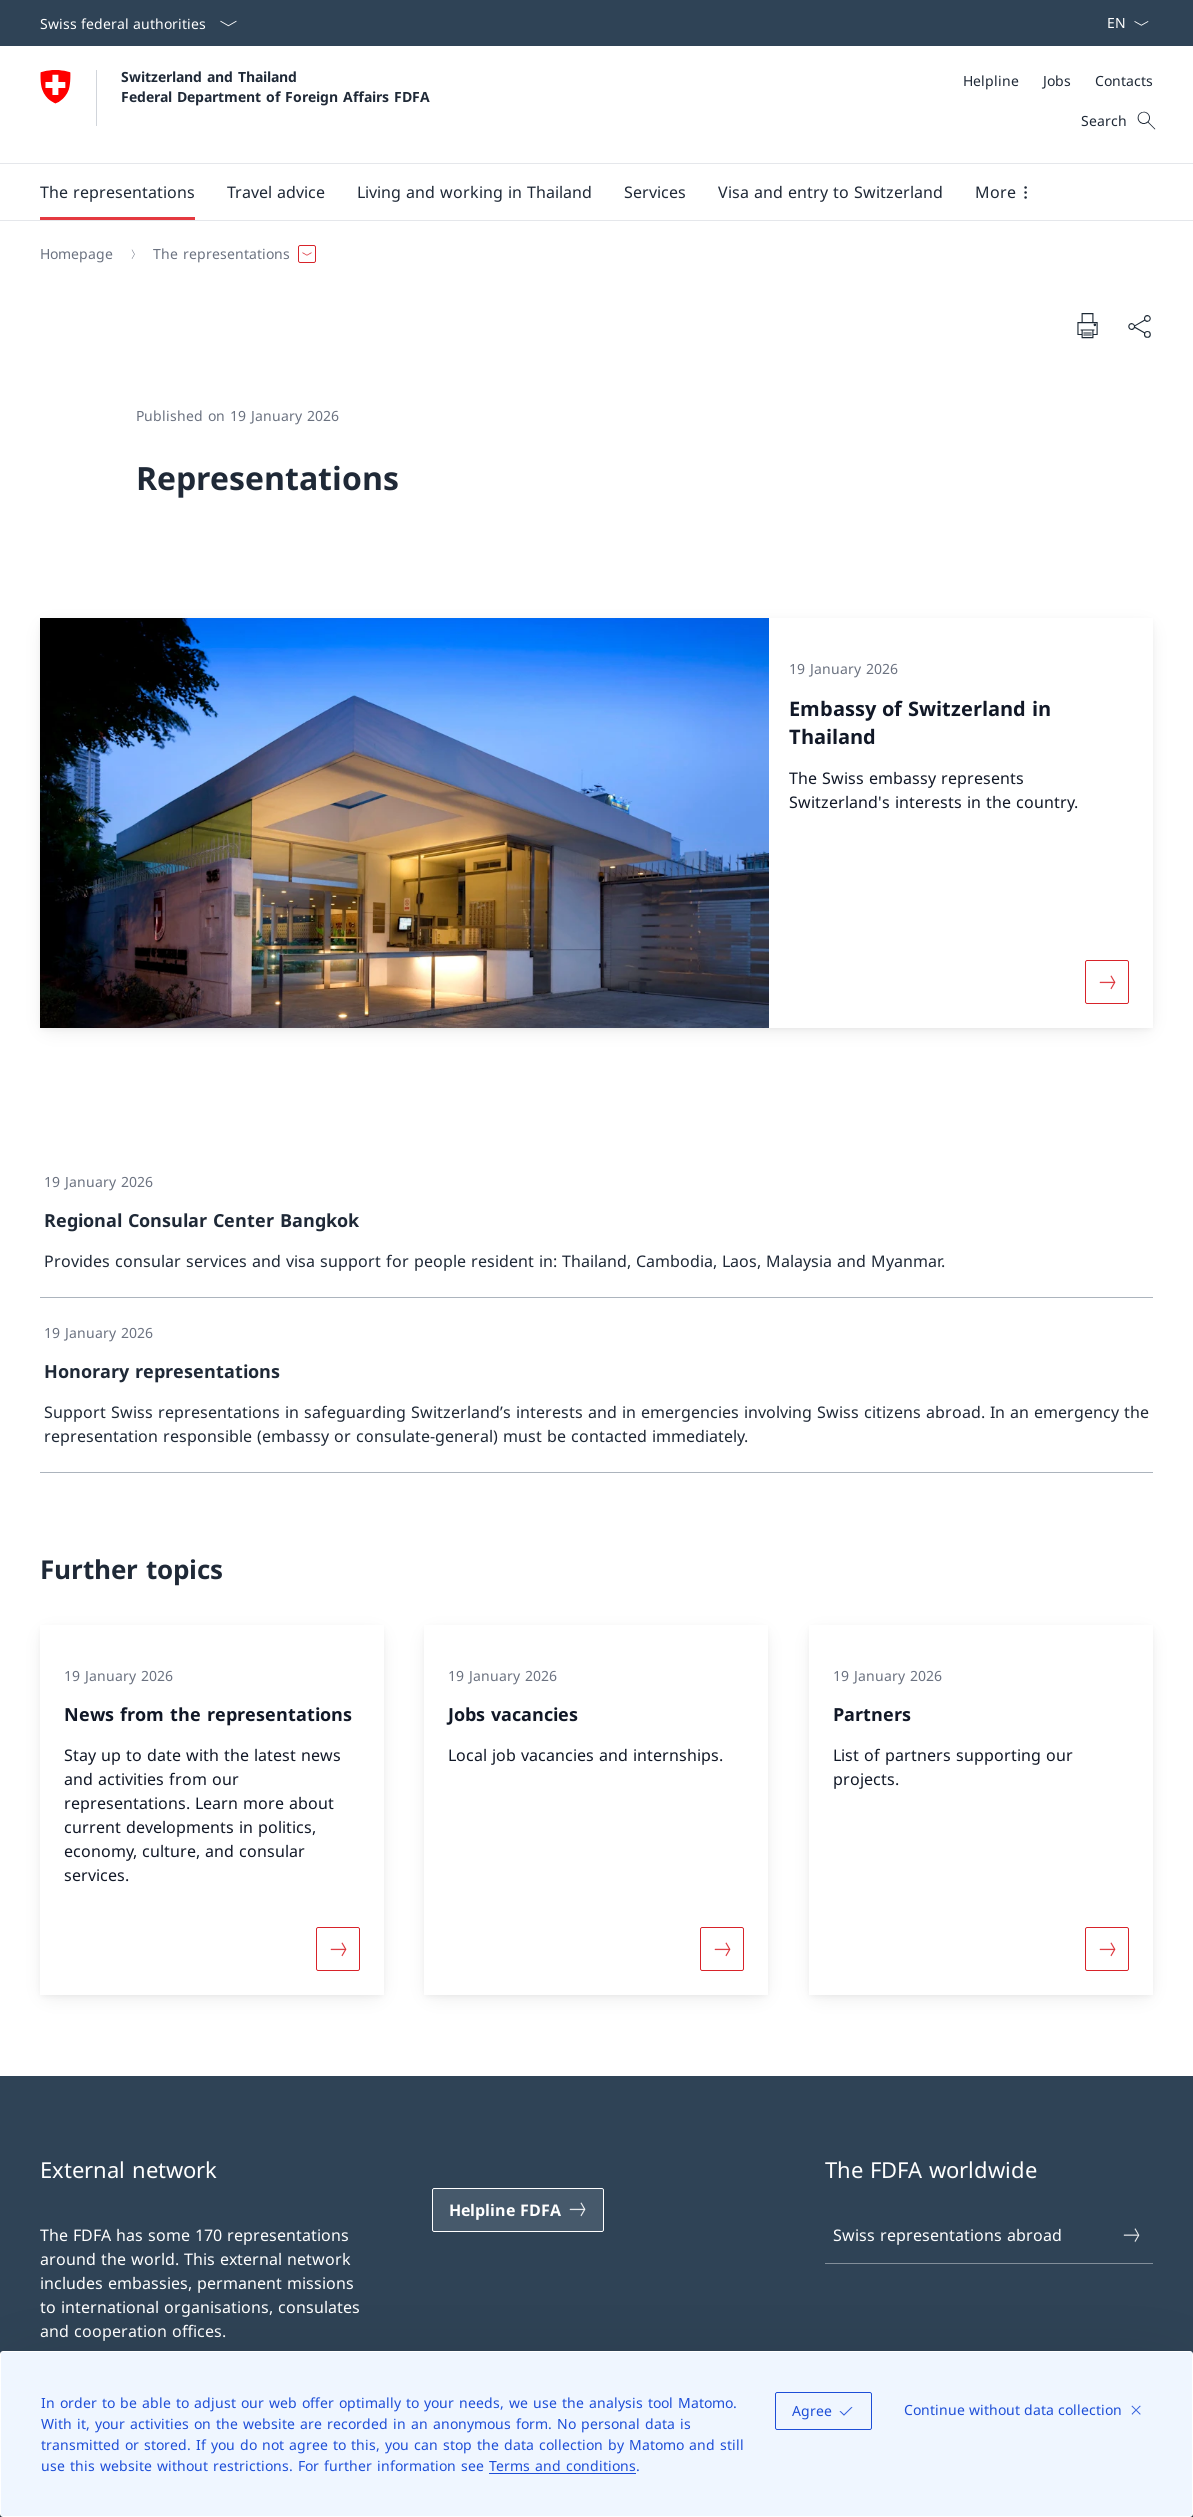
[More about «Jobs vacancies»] (722, 1949)
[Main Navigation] (580, 192)
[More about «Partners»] (1107, 1949)
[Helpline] (991, 80)
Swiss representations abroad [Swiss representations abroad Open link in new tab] (988, 2235)
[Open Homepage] (235, 104)
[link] (596, 1222)
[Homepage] (76, 254)
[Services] (655, 192)
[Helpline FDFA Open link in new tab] (518, 2210)
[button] (117, 192)
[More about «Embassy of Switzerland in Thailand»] (1107, 981)
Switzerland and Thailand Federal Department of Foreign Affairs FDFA (275, 86)
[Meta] (1058, 80)
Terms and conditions (562, 2465)
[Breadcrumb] (588, 254)
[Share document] (1139, 326)
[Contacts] (1124, 80)
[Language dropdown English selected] (1121, 23)
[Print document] (1087, 325)
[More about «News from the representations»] (338, 1949)
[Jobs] (1057, 80)
